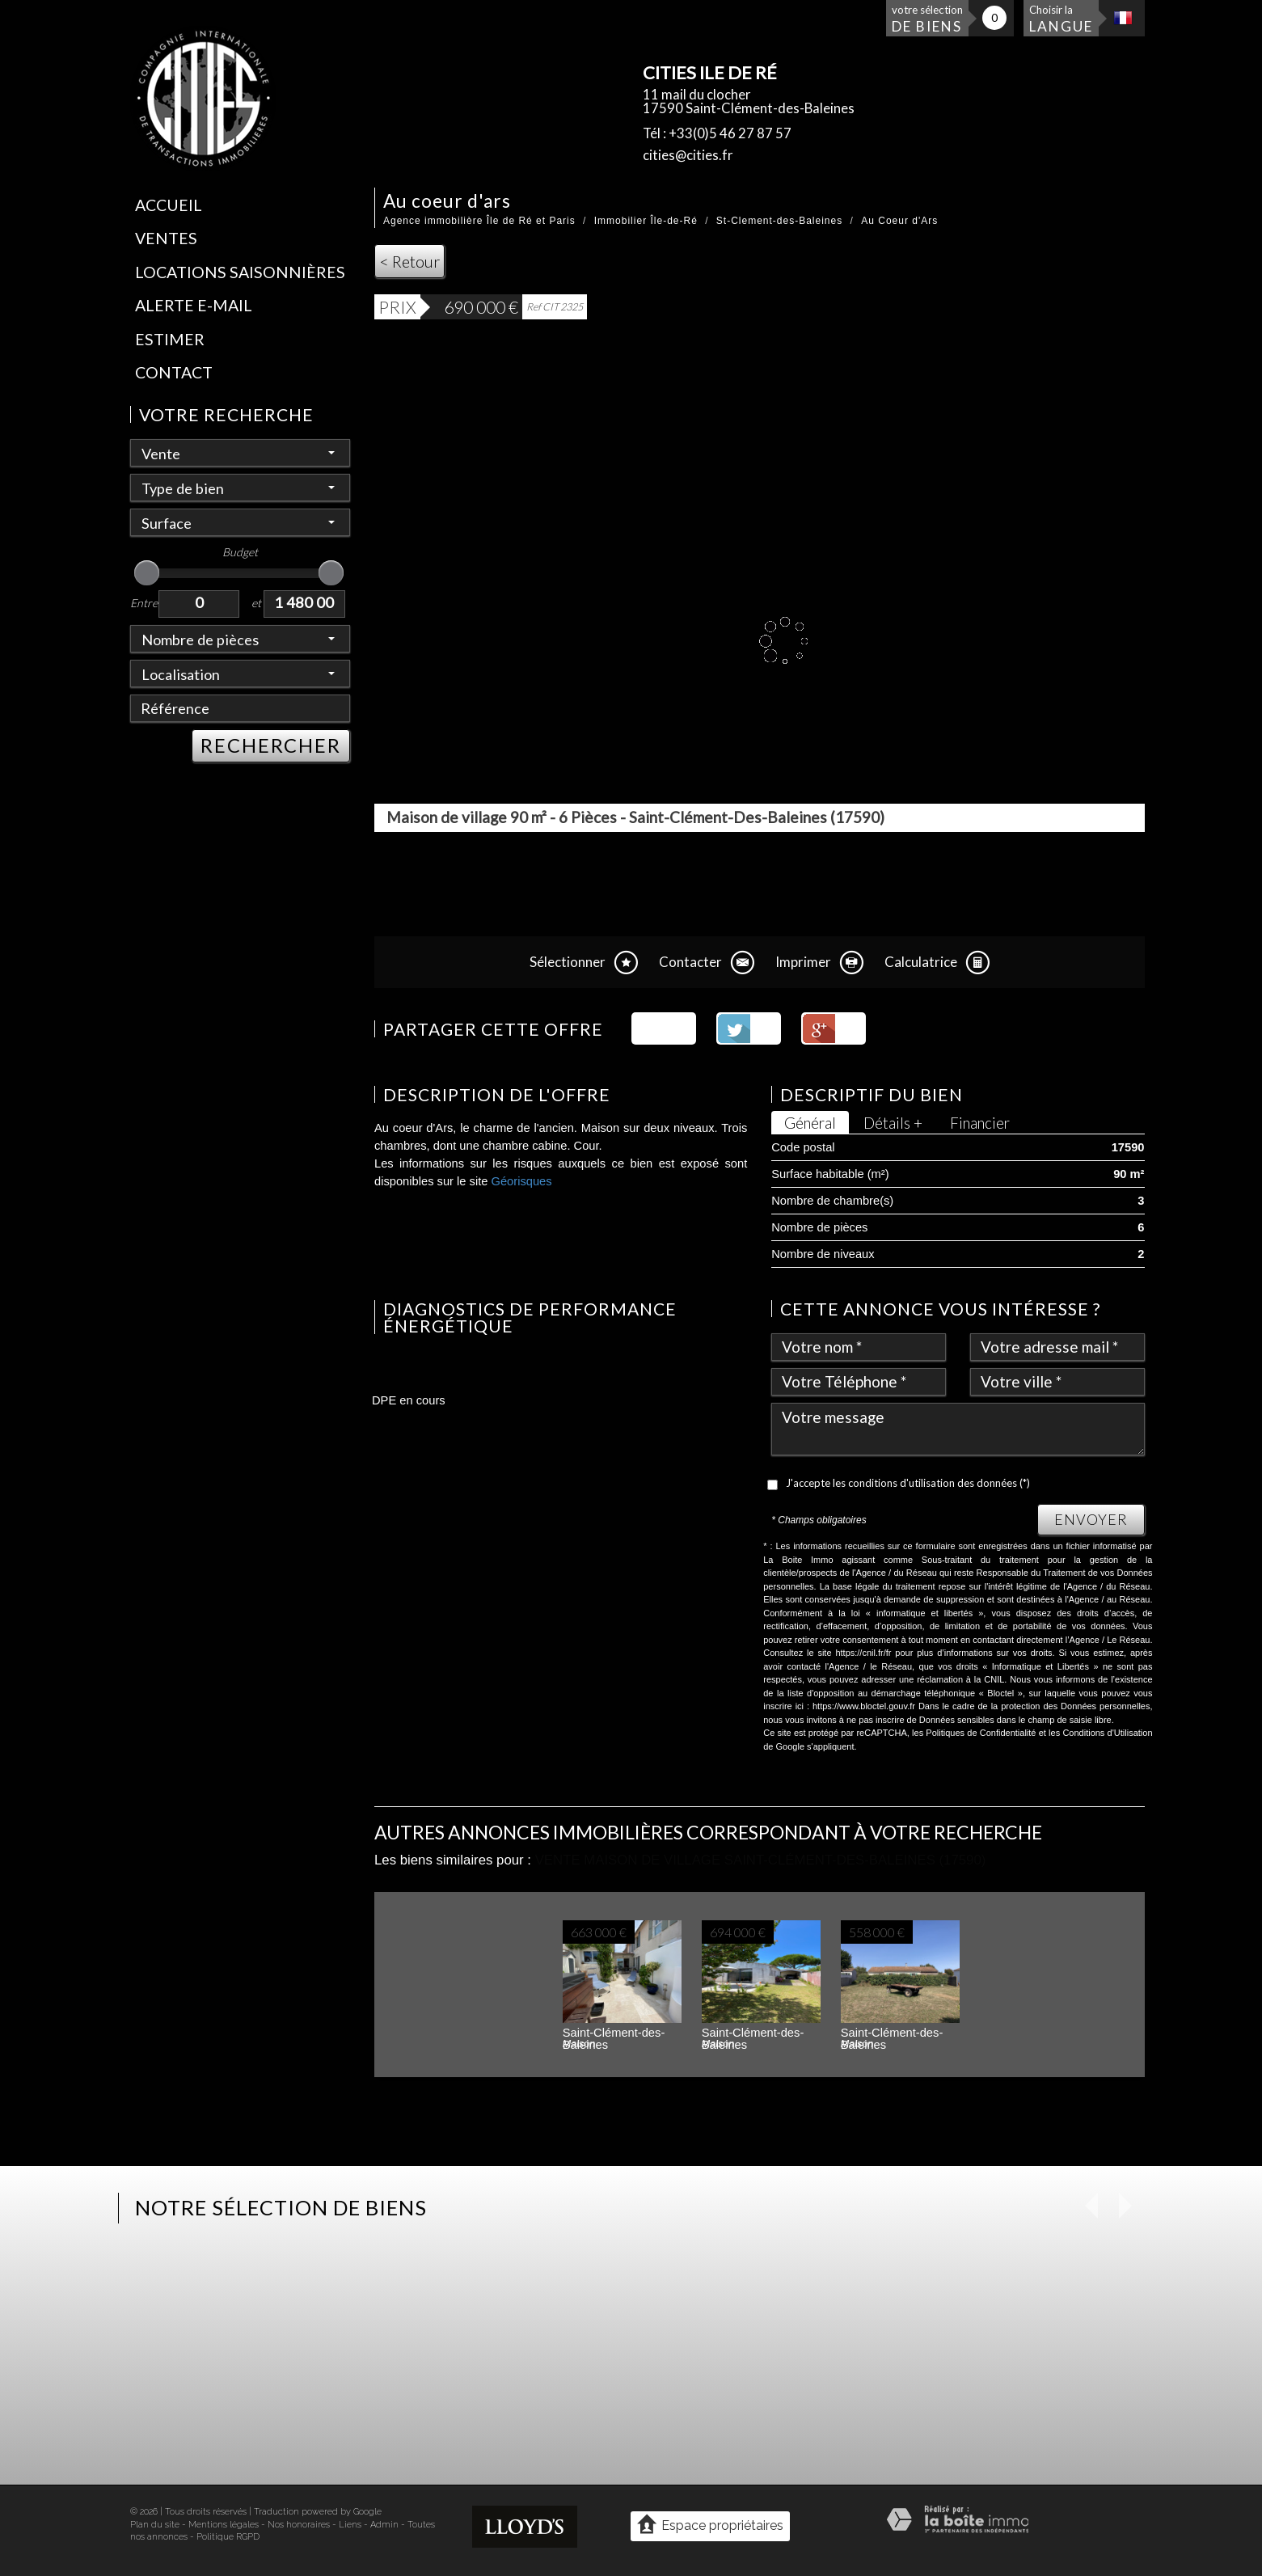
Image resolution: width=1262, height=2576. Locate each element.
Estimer (170, 339)
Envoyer (1091, 1519)
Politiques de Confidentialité (981, 1733)
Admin (384, 2524)
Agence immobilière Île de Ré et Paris (479, 220)
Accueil (168, 205)
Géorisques (522, 1181)
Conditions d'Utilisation (1107, 1733)
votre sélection (927, 19)
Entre (144, 603)
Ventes (166, 238)
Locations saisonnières (240, 272)
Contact (174, 372)
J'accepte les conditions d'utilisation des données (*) (908, 1482)
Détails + (892, 1122)
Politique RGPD (228, 2537)
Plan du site (154, 2524)
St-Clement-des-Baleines (779, 220)
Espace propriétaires (710, 2525)
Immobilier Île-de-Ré (646, 220)
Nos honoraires (299, 2524)
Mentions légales (223, 2524)
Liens (350, 2524)
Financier (980, 1122)
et (256, 603)
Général (810, 1122)
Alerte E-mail (193, 305)
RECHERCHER (270, 745)
